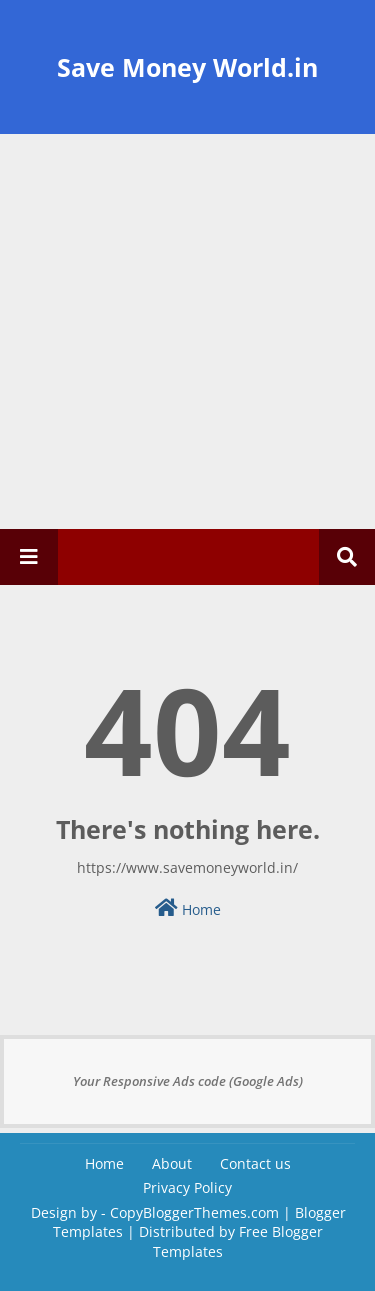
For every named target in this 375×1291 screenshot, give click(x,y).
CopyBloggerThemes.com (194, 1212)
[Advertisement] (187, 331)
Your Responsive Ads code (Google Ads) (188, 1081)
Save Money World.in (187, 67)
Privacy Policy (187, 1187)
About (172, 1163)
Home (188, 908)
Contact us (255, 1163)
